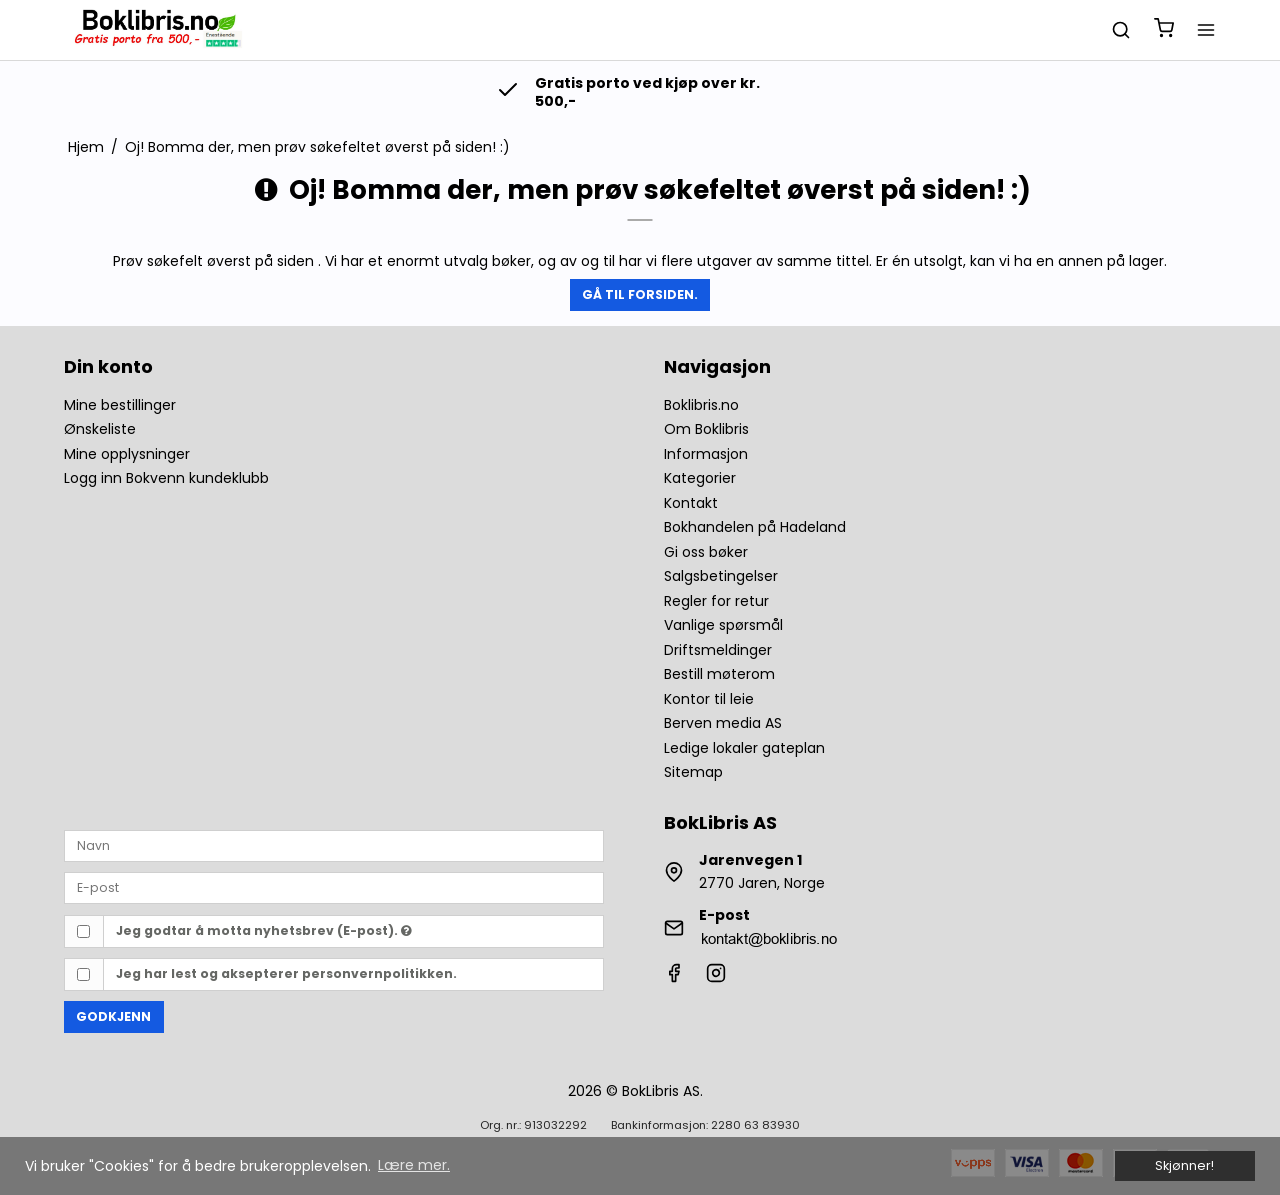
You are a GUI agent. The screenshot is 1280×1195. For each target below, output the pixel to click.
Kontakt (691, 503)
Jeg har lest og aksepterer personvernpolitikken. (286, 973)
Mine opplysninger (127, 454)
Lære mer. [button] (414, 1165)
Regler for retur (716, 601)
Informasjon (706, 454)
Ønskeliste (100, 429)
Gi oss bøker (706, 552)
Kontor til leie (709, 699)
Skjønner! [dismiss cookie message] (1184, 1165)
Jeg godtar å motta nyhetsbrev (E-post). (264, 930)
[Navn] (334, 845)
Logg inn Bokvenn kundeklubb (166, 478)
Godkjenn (113, 1016)
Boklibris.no (701, 405)
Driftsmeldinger (718, 650)
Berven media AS (723, 723)
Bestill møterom (719, 674)
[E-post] (334, 887)
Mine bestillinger (120, 405)
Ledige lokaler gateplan (744, 748)
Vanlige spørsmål (723, 625)
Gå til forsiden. (640, 294)
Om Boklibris (706, 429)
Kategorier (700, 478)
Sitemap (693, 772)
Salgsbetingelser (721, 576)
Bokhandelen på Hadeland (755, 527)
